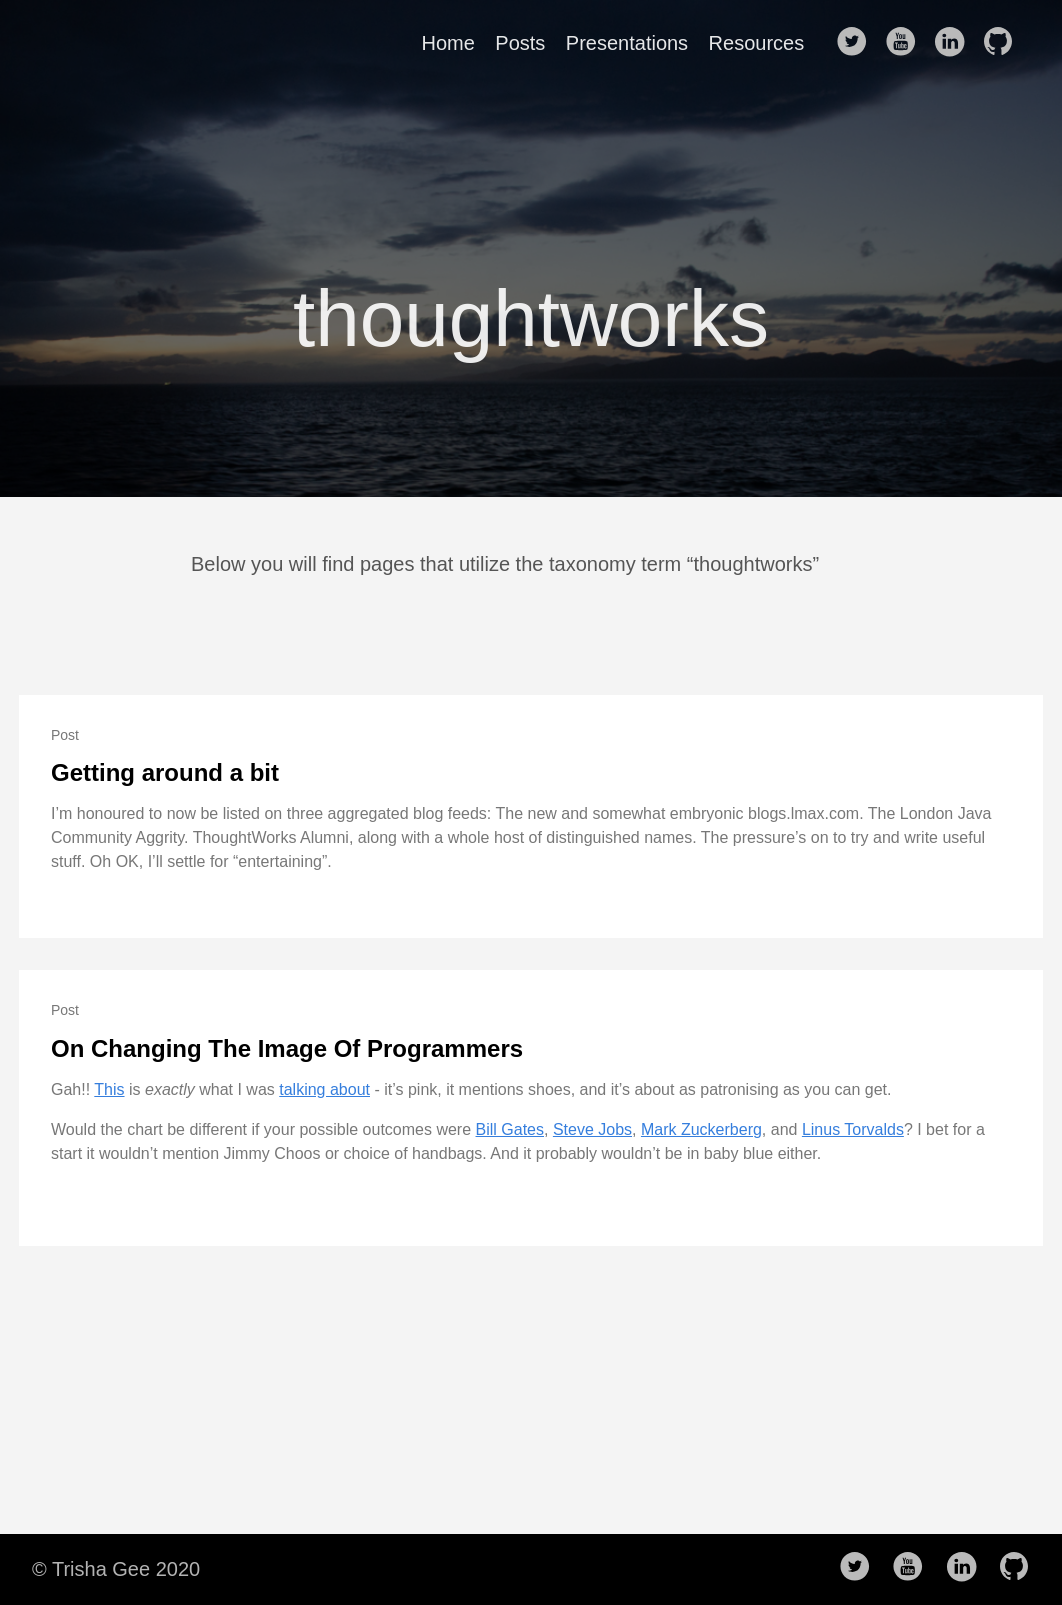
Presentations (627, 43)
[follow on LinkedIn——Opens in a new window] (955, 43)
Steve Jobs (592, 1129)
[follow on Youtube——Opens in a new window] (907, 43)
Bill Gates (510, 1129)
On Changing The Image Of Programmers (287, 1048)
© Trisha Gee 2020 (116, 1569)
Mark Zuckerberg (701, 1129)
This (109, 1089)
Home (448, 43)
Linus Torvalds (853, 1129)
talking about (324, 1089)
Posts (520, 43)
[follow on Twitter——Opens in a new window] (858, 43)
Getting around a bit (165, 772)
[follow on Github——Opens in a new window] (1004, 43)
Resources (757, 43)
